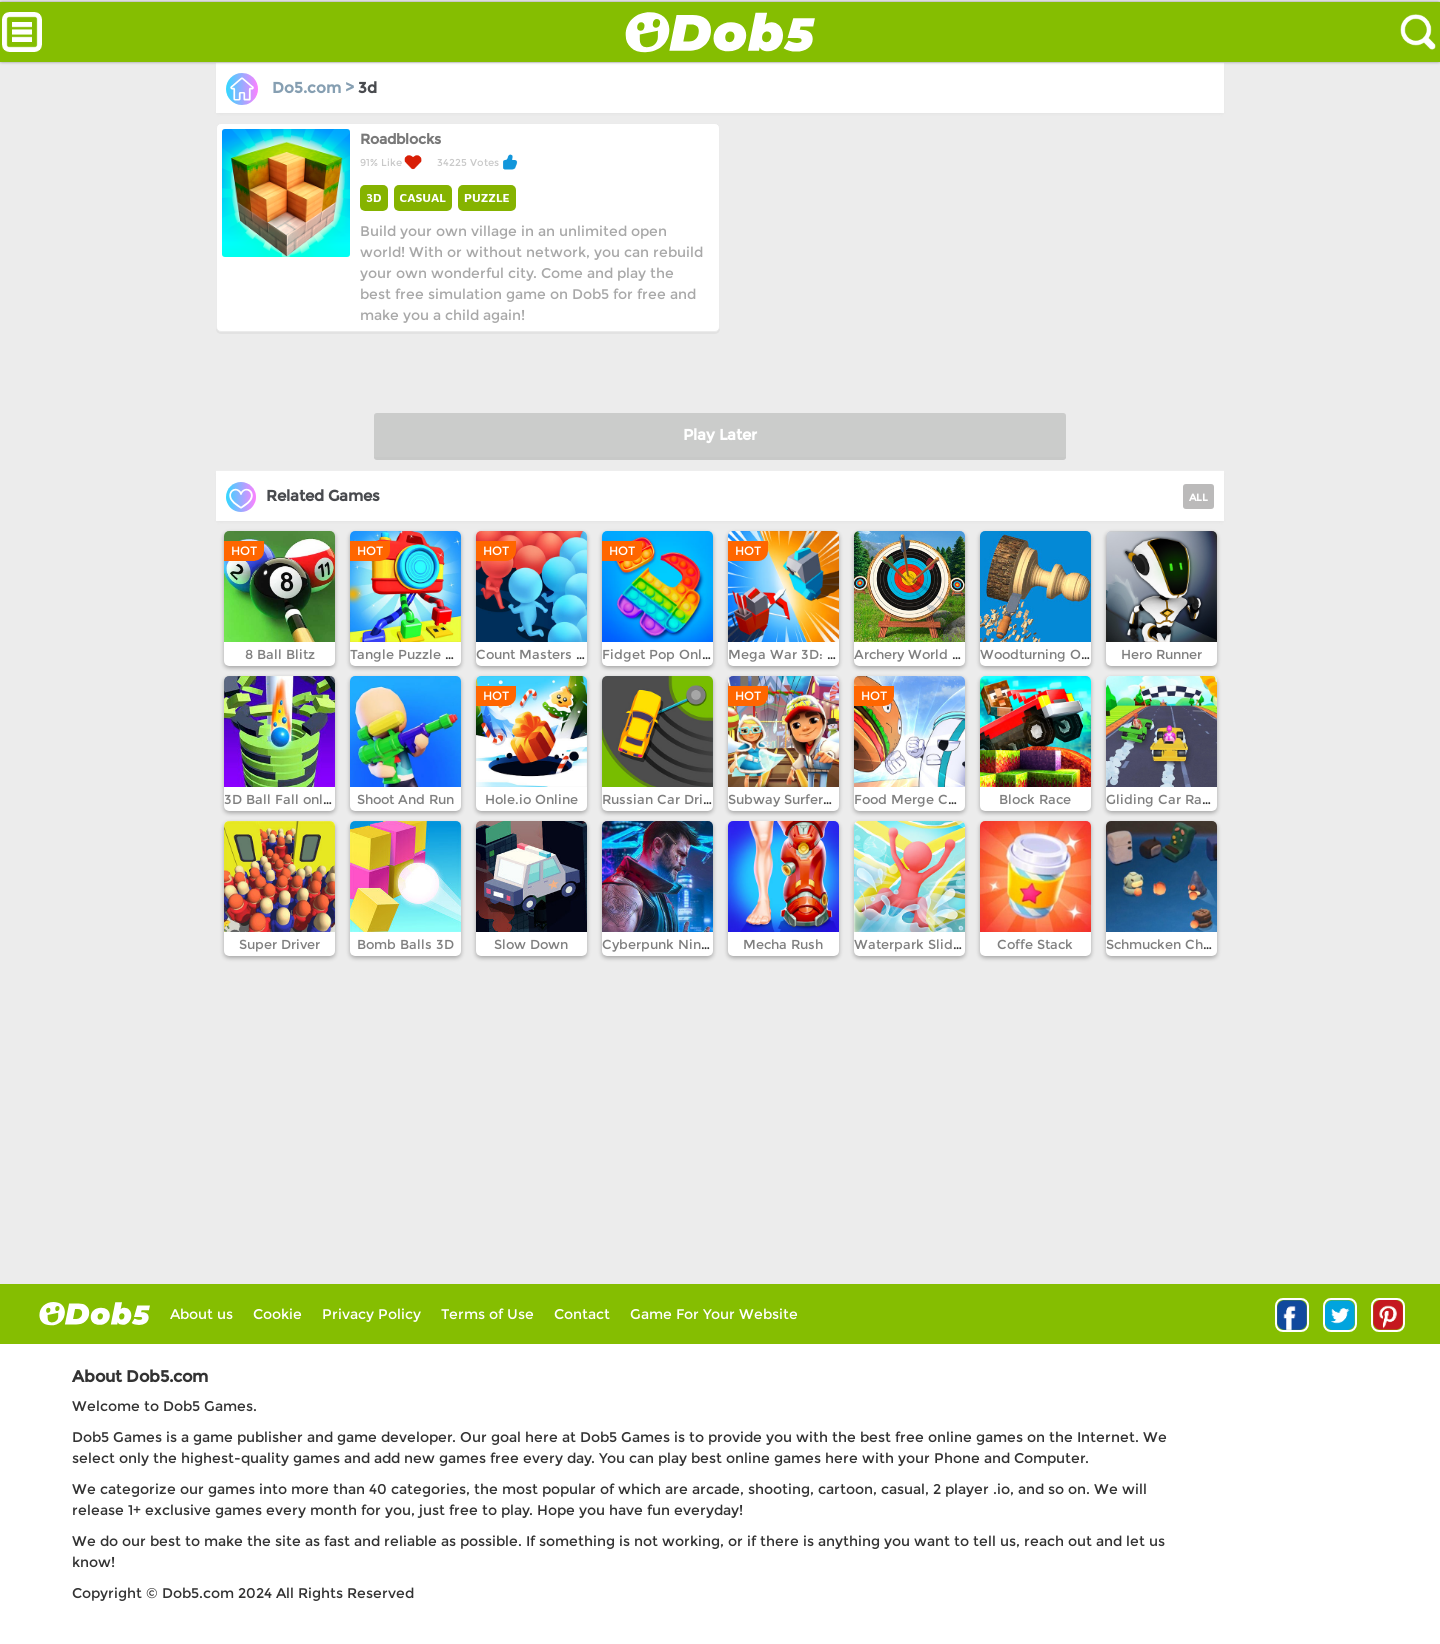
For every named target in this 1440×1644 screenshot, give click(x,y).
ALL (1198, 497)
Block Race (1035, 799)
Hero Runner (1161, 654)
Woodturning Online (1046, 654)
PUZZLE (487, 197)
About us (201, 1314)
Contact (582, 1314)
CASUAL (423, 197)
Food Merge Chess (916, 799)
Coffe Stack (1035, 944)
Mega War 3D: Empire (801, 654)
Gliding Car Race (1161, 799)
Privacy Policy (371, 1314)
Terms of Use (487, 1314)
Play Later (720, 434)
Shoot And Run (405, 799)
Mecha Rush (783, 944)
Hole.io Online (531, 799)
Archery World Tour (917, 654)
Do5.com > (292, 87)
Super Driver (279, 944)
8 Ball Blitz (280, 654)
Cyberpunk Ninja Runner (682, 944)
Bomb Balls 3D (405, 944)
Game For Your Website (714, 1314)
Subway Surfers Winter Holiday (830, 799)
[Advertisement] (970, 263)
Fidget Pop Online (662, 654)
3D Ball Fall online (283, 799)
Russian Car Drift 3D (668, 799)
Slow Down (531, 944)
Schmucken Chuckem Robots (1201, 944)
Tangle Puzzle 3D (406, 654)
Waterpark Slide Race (925, 944)
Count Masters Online (547, 654)
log (94, 1313)
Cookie (277, 1314)
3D (374, 197)
